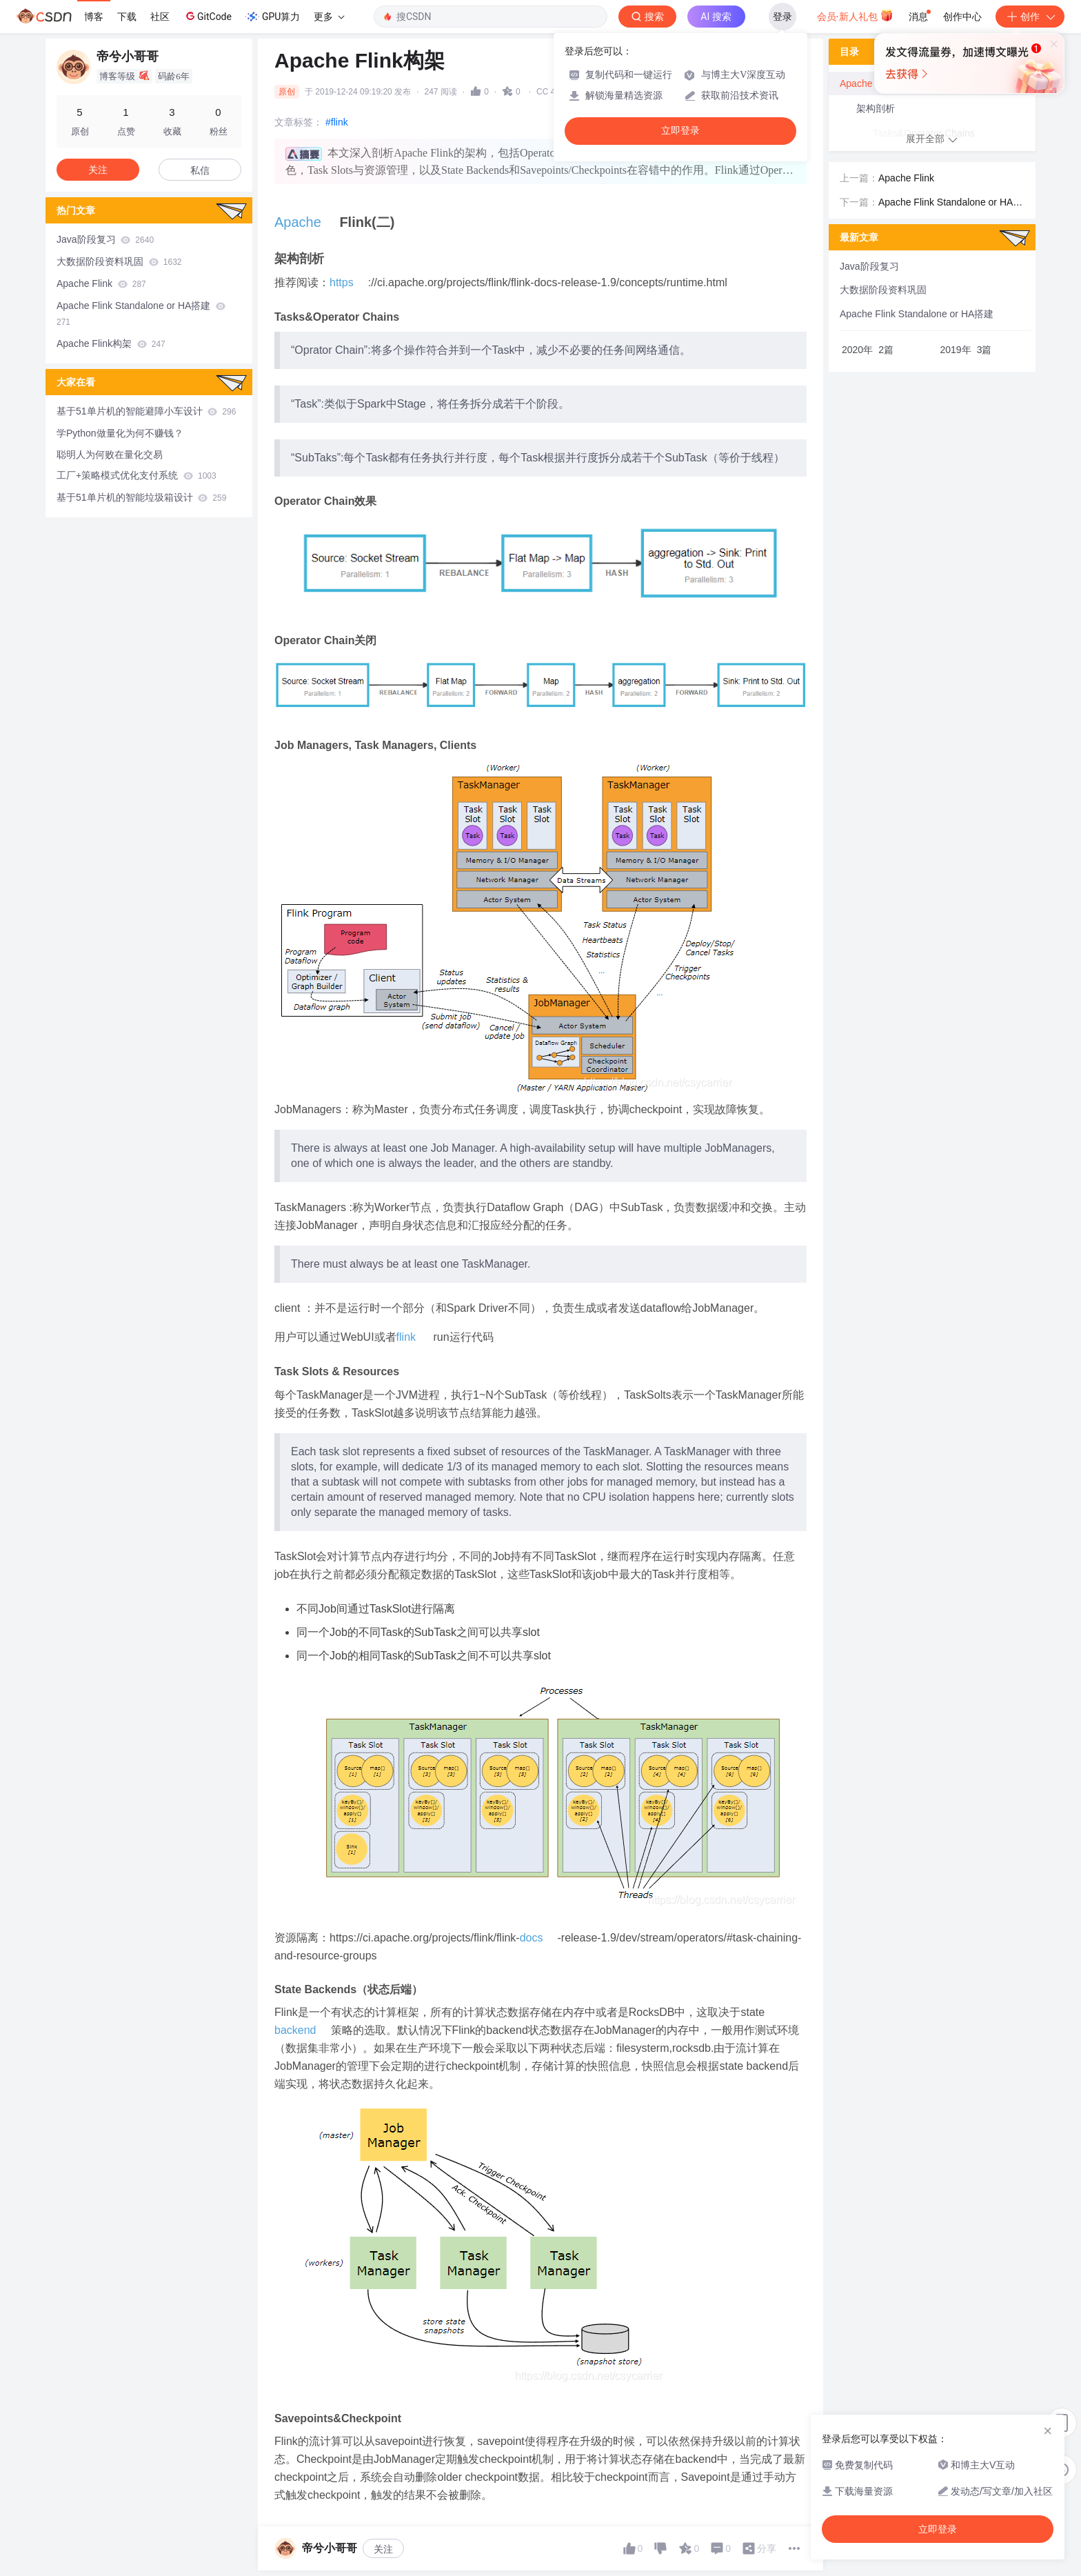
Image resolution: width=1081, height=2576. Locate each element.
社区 (160, 16)
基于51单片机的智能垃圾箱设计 (141, 497)
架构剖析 (875, 108)
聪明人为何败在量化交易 (110, 454)
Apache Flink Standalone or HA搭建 (141, 313)
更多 (329, 16)
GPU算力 (272, 16)
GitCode (207, 16)
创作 (1030, 16)
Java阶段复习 (105, 239)
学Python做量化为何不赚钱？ (120, 433)
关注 (383, 2549)
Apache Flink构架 (111, 343)
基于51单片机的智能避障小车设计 (146, 411)
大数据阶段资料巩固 (119, 261)
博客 (93, 16)
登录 (782, 16)
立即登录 (680, 131)
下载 (127, 16)
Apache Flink (101, 283)
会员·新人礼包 (855, 15)
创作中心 (962, 16)
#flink (336, 122)
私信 (200, 170)
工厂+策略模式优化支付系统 (136, 475)
